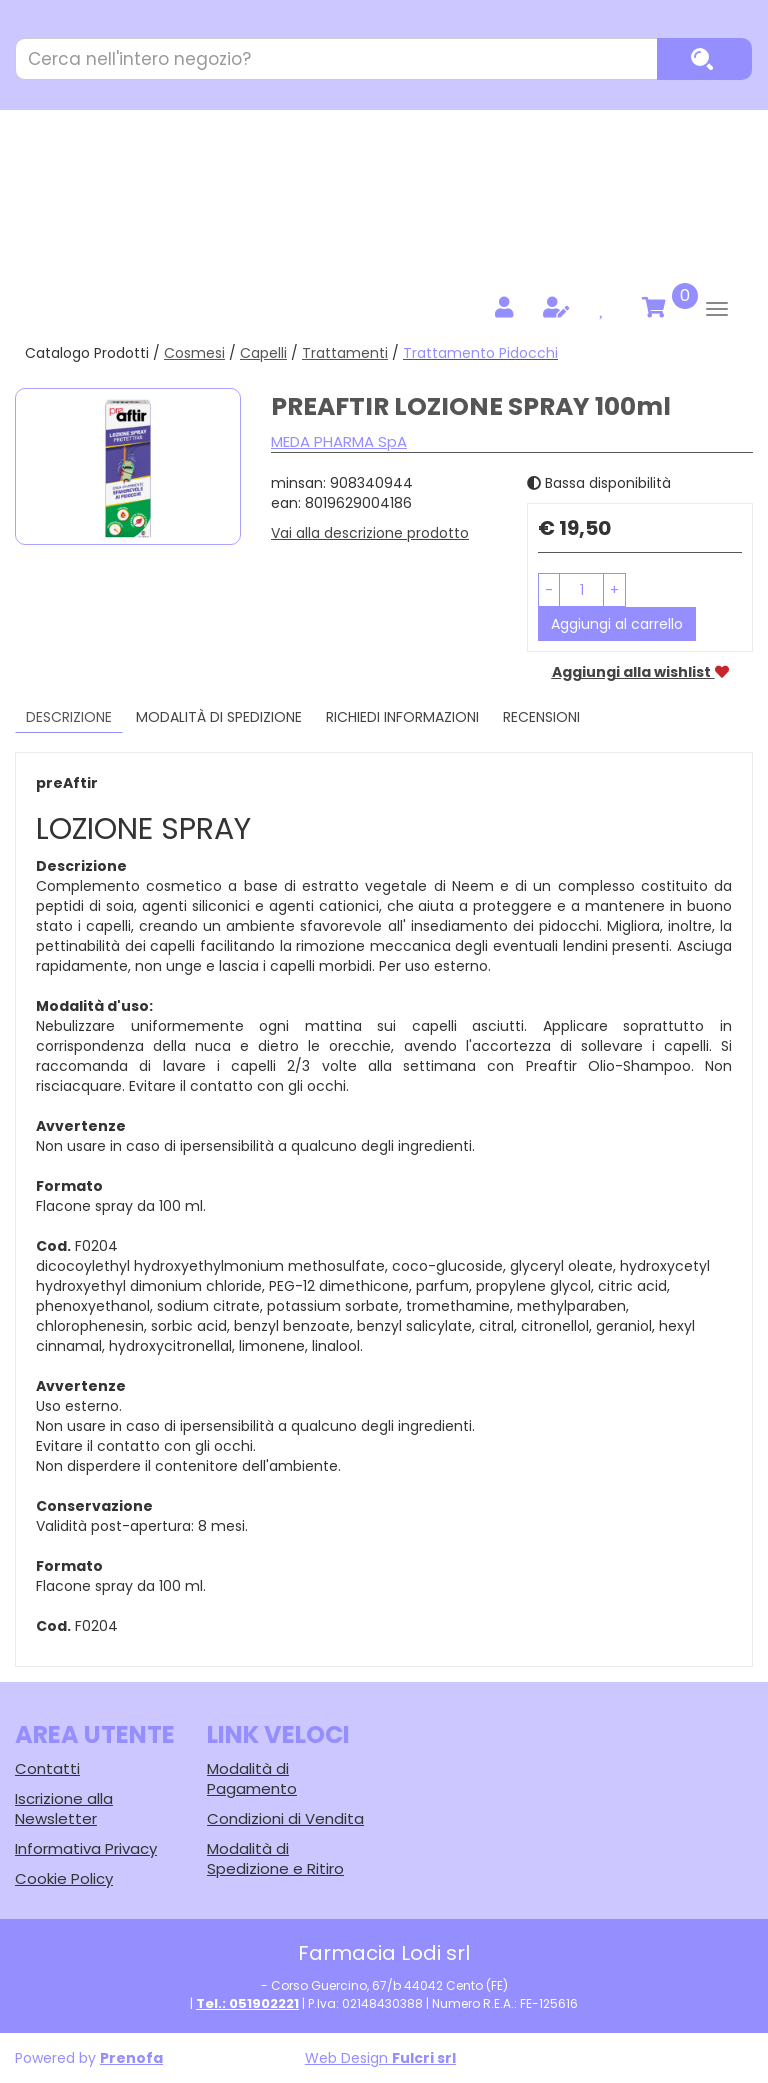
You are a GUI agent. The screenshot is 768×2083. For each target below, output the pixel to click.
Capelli (263, 353)
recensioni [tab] (541, 717)
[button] (549, 590)
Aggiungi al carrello (617, 624)
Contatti (47, 1768)
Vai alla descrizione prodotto (370, 533)
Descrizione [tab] (69, 717)
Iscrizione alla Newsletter (64, 1808)
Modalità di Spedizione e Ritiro (275, 1858)
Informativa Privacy (86, 1848)
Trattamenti (345, 353)
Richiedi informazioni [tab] (402, 717)
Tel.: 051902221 (247, 2003)
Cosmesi (194, 353)
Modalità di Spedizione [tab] (219, 717)
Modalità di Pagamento (252, 1778)
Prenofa (131, 2058)
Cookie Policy (64, 1878)
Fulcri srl (424, 2058)
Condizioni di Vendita (285, 1818)
